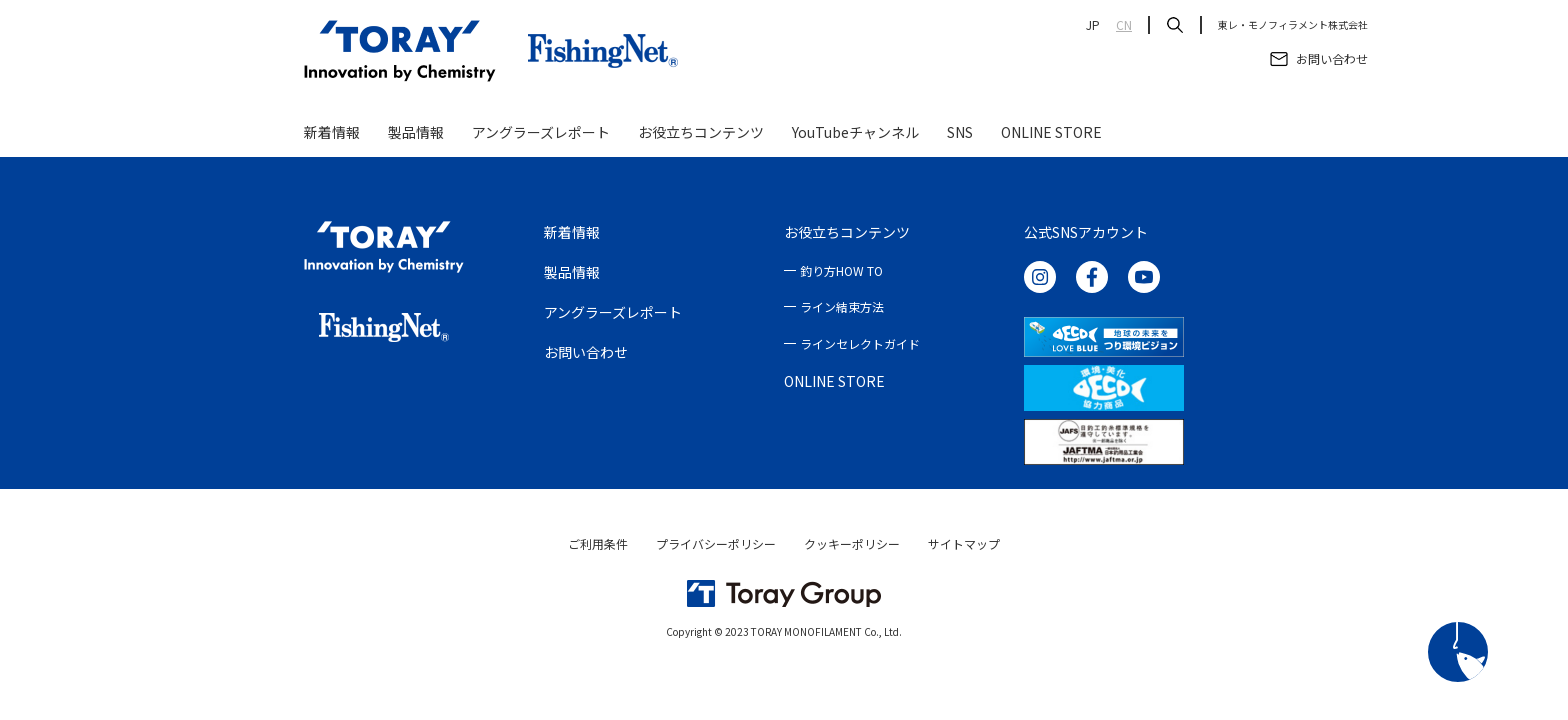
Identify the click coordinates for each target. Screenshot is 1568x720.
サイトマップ (964, 543)
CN (1124, 25)
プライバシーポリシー (716, 543)
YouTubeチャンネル (855, 132)
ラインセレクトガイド (860, 343)
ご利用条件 (598, 543)
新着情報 (332, 132)
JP (1093, 25)
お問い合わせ (586, 352)
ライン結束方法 (842, 306)
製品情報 (416, 132)
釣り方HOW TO (841, 270)
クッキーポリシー (852, 543)
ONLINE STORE (1051, 132)
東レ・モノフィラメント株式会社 (1293, 25)
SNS (960, 132)
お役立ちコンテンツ (701, 132)
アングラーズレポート (541, 132)
